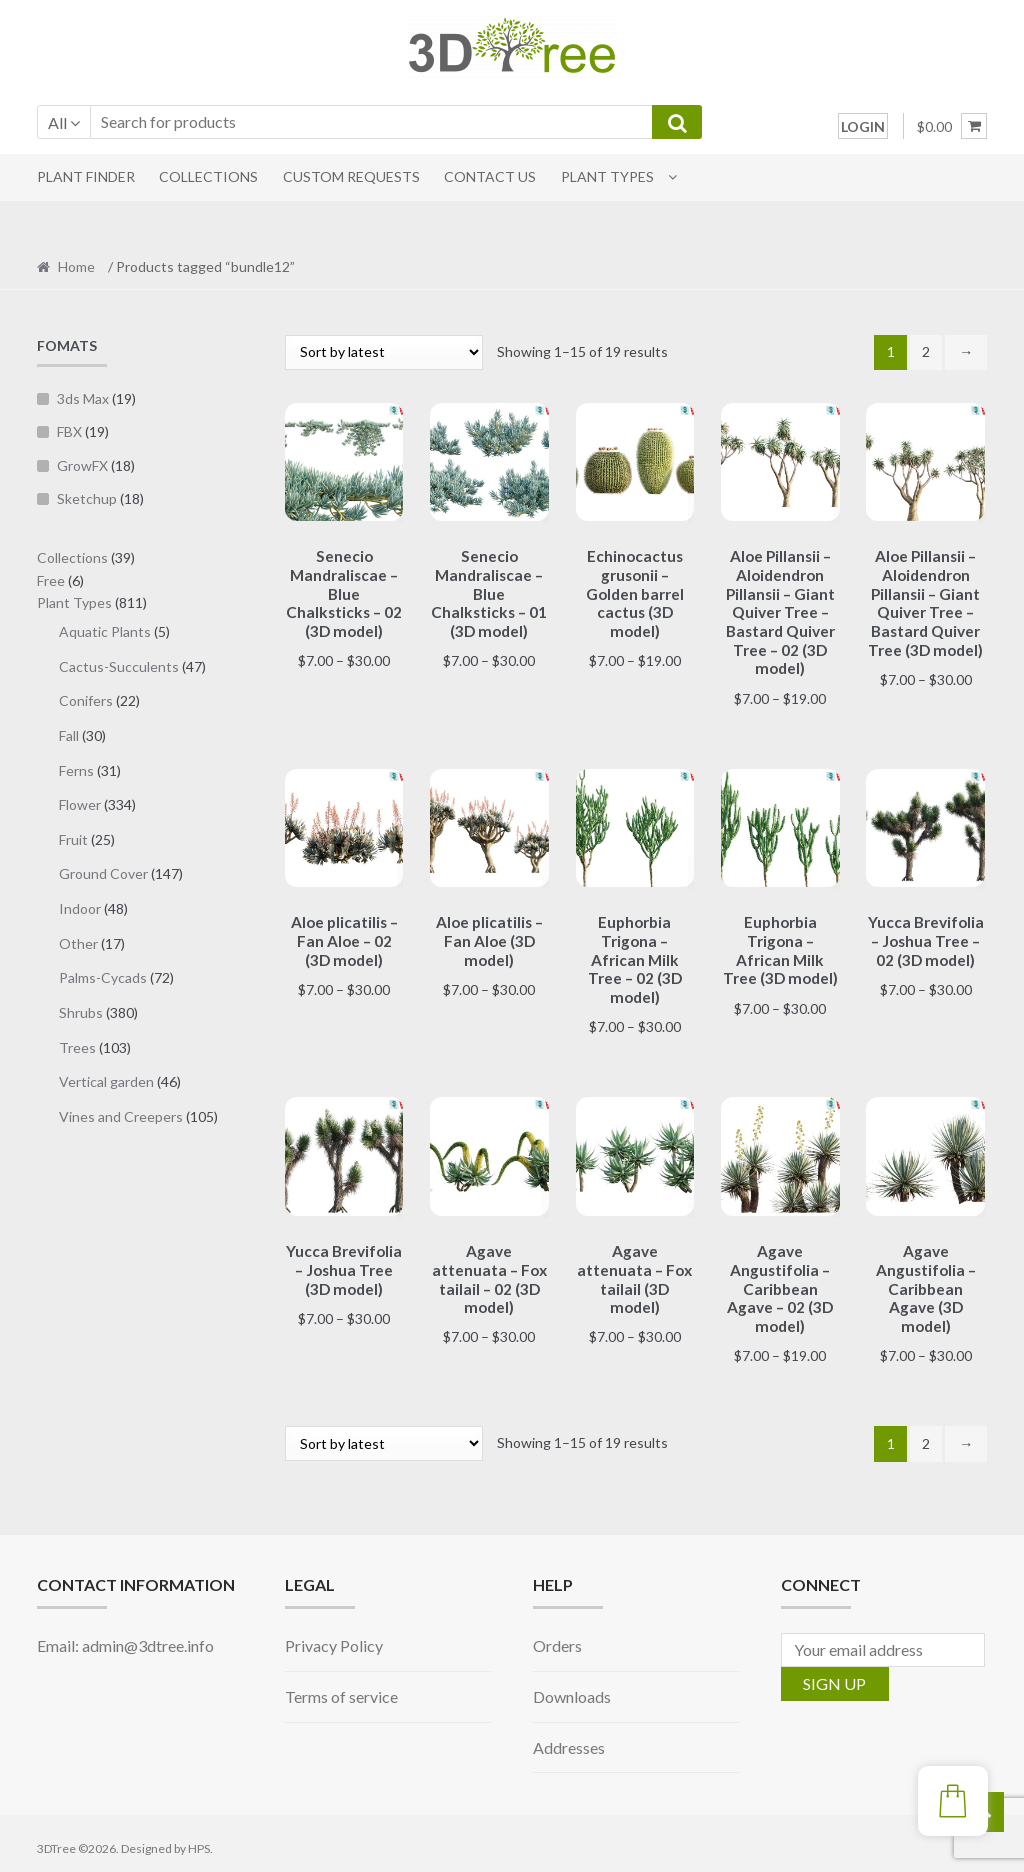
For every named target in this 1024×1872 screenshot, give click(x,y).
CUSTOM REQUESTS (351, 176)
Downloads (572, 1686)
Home (76, 266)
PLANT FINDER (86, 176)
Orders (557, 1635)
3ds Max (83, 398)
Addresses (569, 1737)
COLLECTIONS (208, 176)
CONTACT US (490, 176)
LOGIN (863, 126)
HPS (199, 1838)
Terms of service (341, 1686)
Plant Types (607, 176)
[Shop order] (384, 352)
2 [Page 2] (926, 351)
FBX (69, 431)
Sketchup (87, 498)
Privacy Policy (334, 1635)
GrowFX (82, 465)
